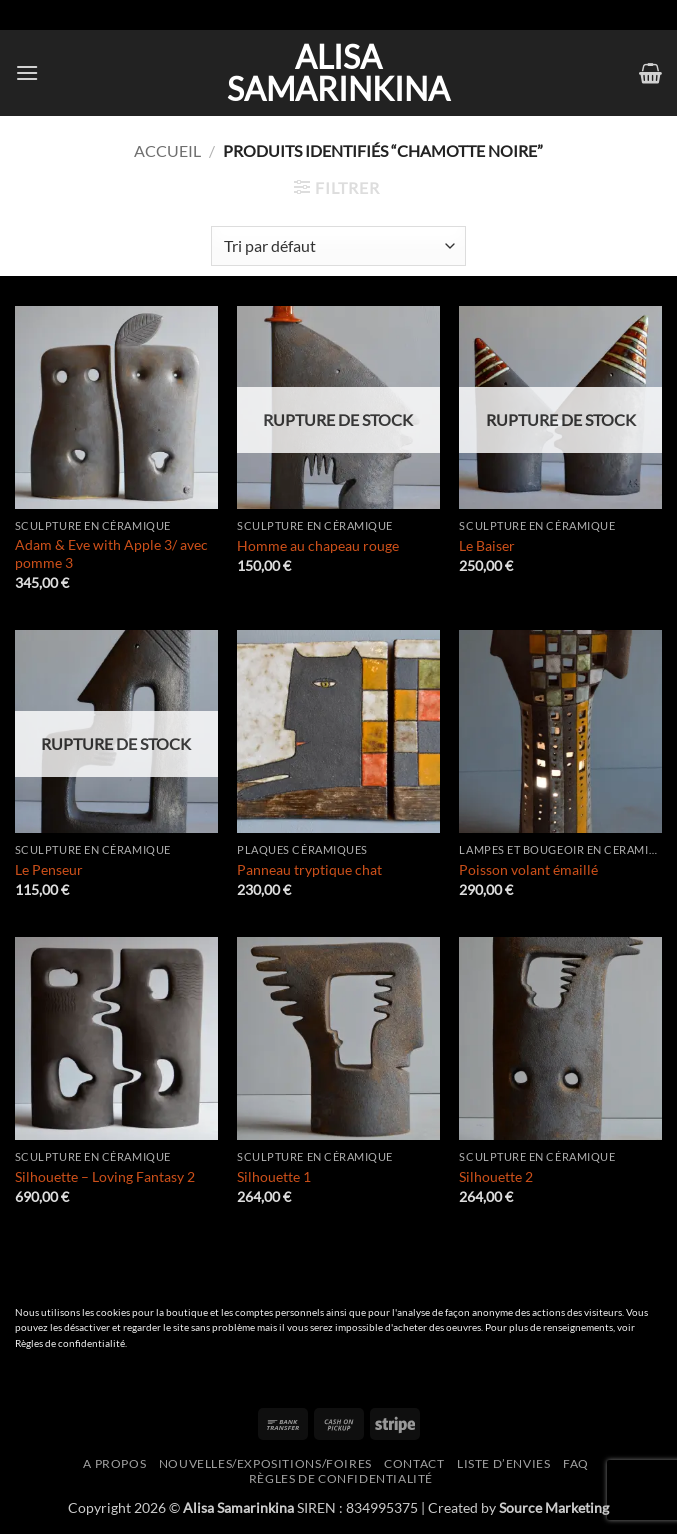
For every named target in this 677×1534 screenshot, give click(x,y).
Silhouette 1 (274, 1176)
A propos (114, 1463)
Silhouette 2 (496, 1176)
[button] (27, 72)
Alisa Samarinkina (338, 73)
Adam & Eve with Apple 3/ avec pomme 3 (111, 554)
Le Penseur (49, 869)
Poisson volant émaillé (528, 869)
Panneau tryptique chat (309, 869)
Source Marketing (554, 1507)
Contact (414, 1463)
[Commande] (338, 246)
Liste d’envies (504, 1463)
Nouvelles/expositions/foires (265, 1463)
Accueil (167, 150)
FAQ (576, 1463)
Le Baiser (487, 545)
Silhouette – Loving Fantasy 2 (105, 1176)
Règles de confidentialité (70, 1343)
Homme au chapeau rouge (318, 545)
